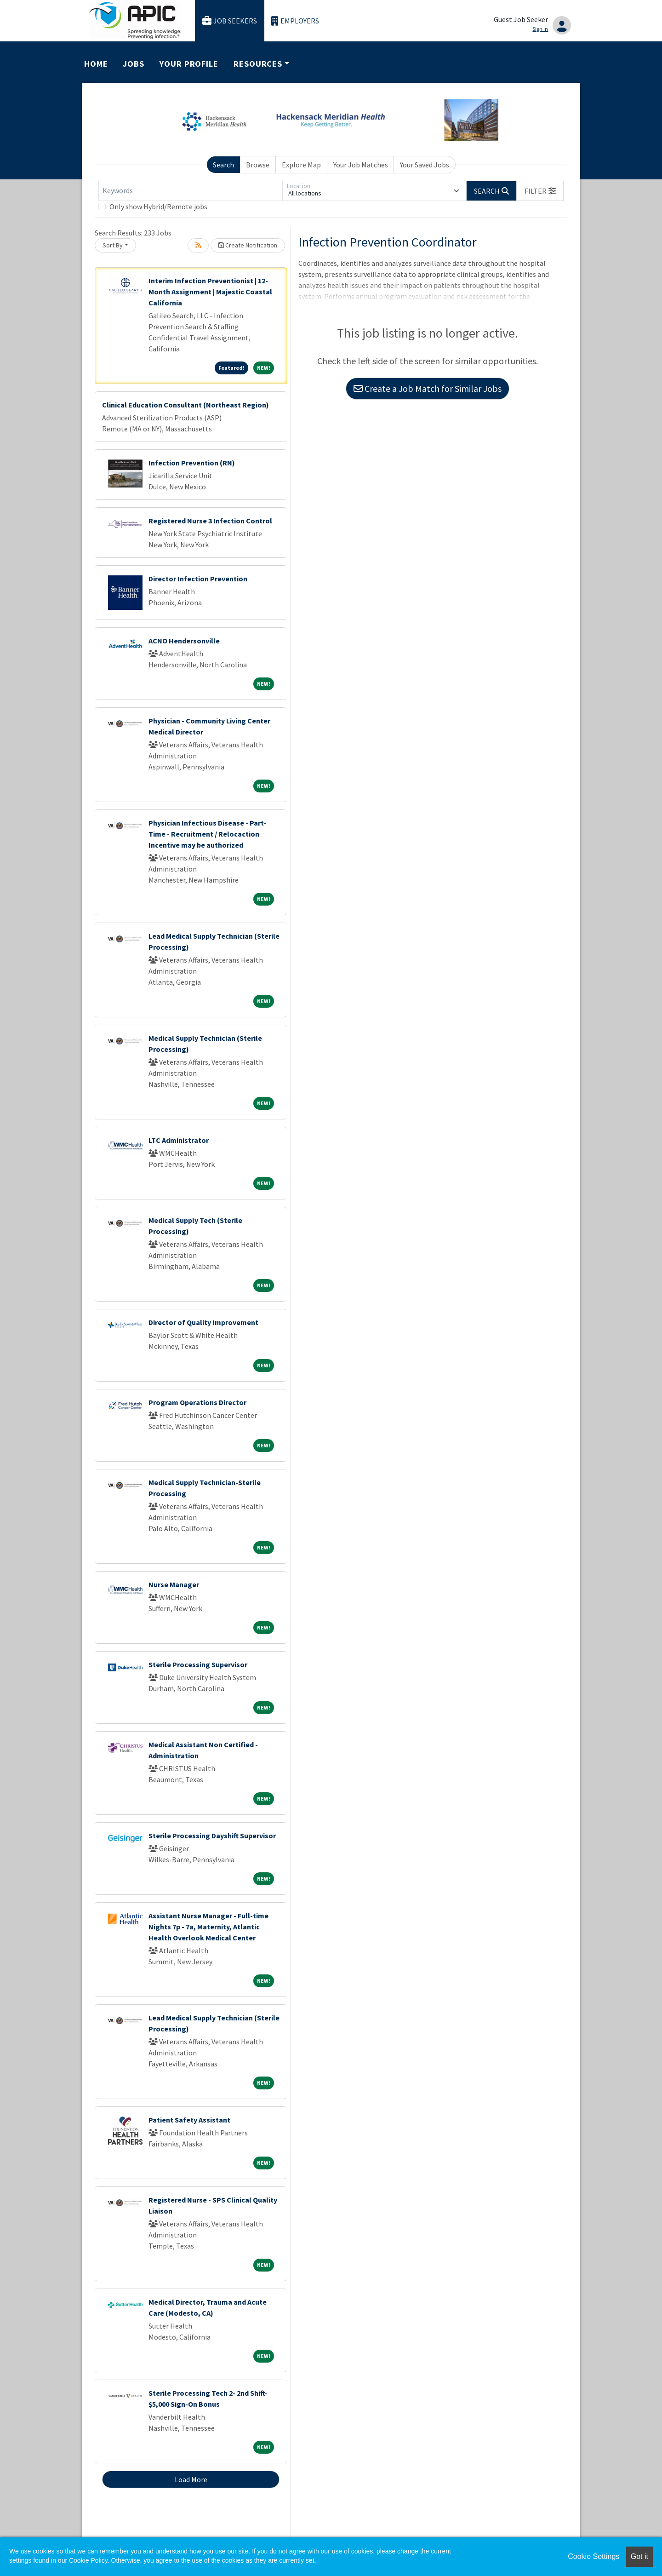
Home (96, 63)
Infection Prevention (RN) (191, 462)
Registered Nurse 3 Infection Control (210, 520)
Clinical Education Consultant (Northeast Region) (185, 404)
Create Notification (247, 245)
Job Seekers (229, 21)
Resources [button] (258, 63)
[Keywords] (190, 191)
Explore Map (301, 164)
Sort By (113, 245)
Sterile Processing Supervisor (197, 1664)
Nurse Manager (173, 1584)
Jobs (133, 63)
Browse (257, 164)
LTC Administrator (178, 1140)
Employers (295, 21)
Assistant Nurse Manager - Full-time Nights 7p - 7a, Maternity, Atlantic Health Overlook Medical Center (208, 1926)
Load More (191, 2479)
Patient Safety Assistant (189, 2119)
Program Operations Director (197, 1402)
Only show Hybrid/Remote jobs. (159, 206)
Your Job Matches (360, 164)
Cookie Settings (593, 2556)
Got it (639, 2556)
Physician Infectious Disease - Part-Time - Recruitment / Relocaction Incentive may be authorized (207, 833)
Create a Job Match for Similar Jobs (428, 388)
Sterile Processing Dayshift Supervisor (212, 1835)
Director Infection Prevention (197, 578)
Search (223, 164)
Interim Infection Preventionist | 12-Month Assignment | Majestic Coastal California (210, 291)
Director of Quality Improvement (203, 1322)
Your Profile (189, 63)
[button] (540, 191)
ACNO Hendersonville (184, 640)
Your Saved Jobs (424, 164)
